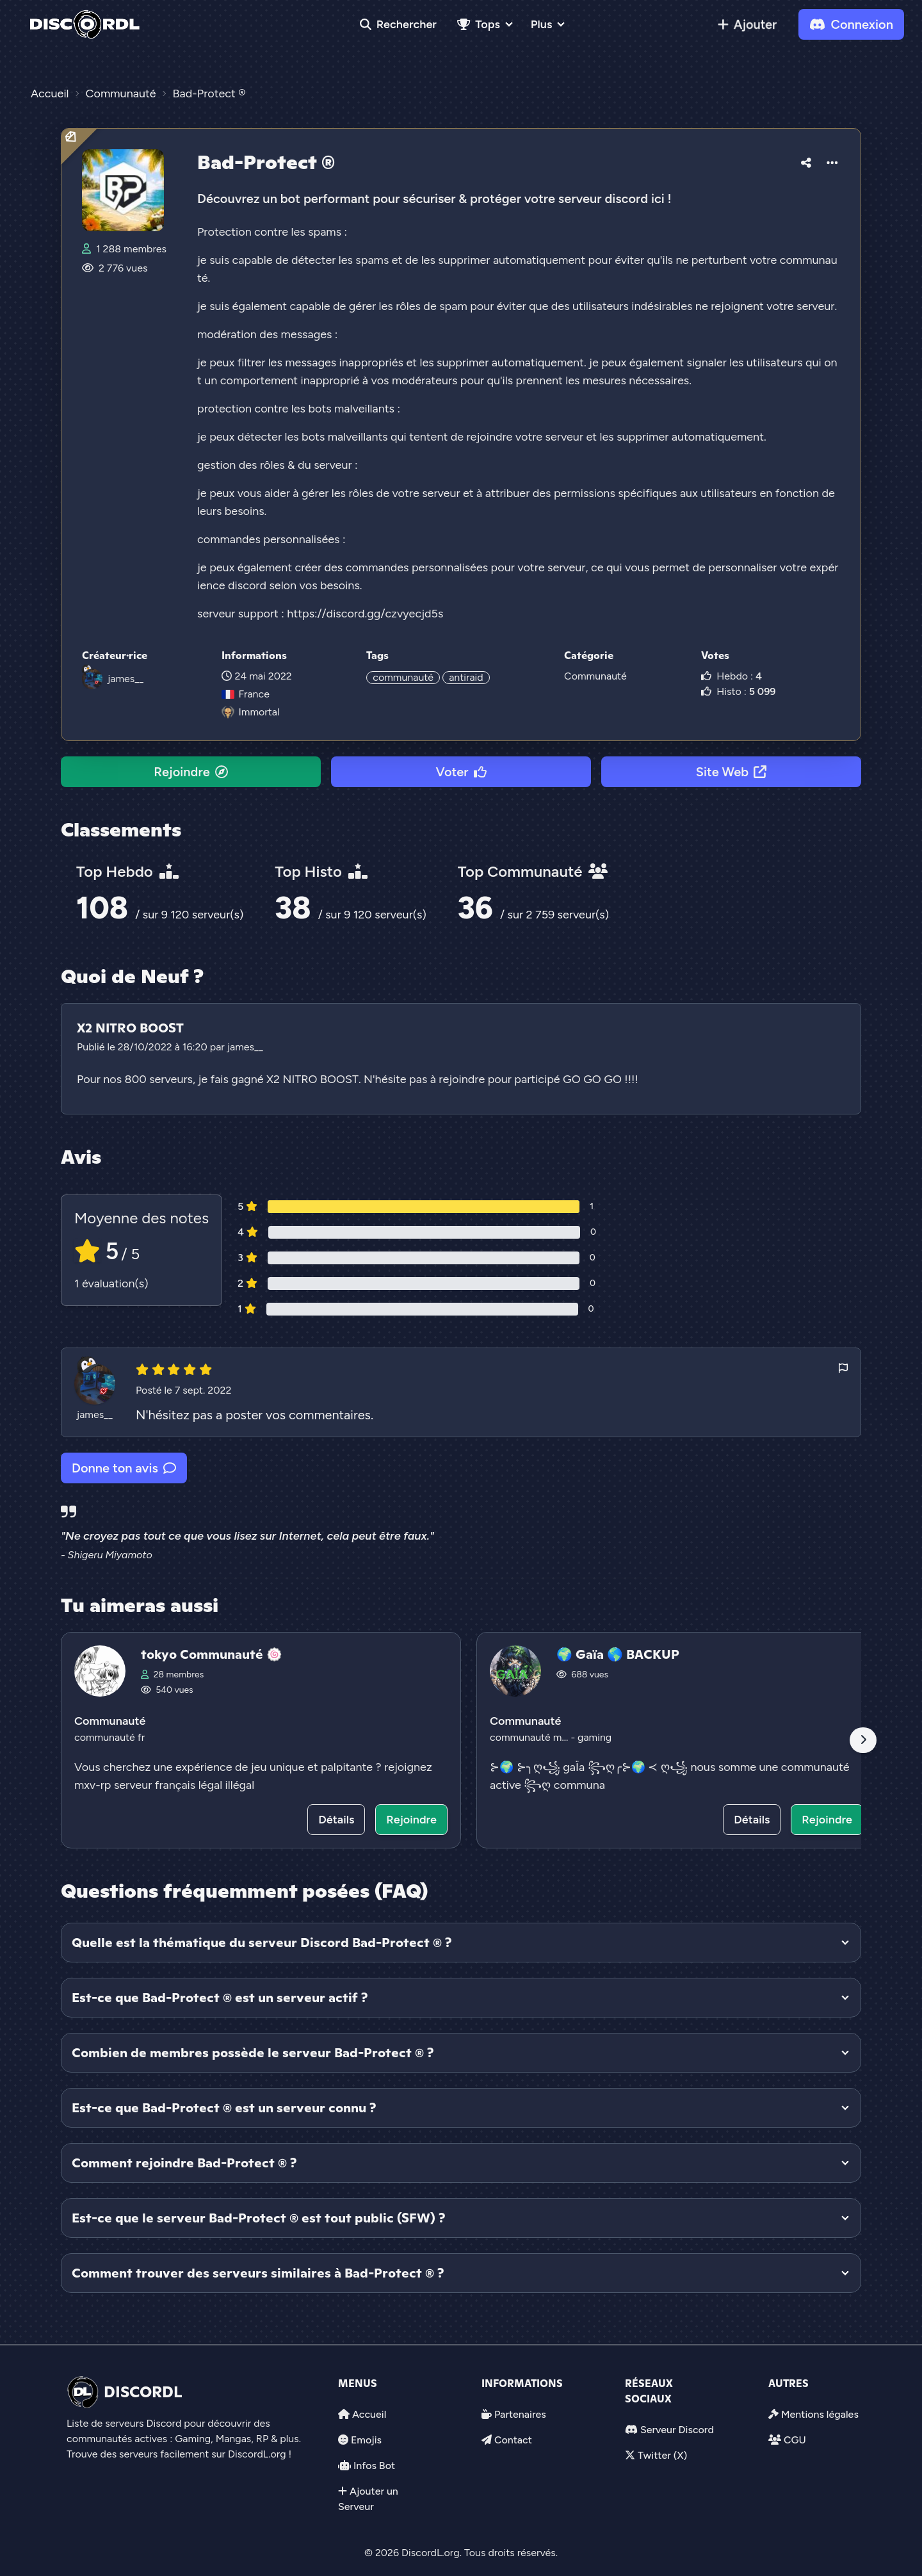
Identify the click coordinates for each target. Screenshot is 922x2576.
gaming (594, 1737)
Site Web (731, 771)
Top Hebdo (127, 871)
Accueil (369, 2414)
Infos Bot (374, 2465)
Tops (478, 24)
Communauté (595, 676)
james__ (125, 679)
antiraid (466, 677)
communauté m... (530, 1737)
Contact (513, 2440)
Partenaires (520, 2414)
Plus (541, 24)
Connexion (851, 24)
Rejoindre (190, 771)
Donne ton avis (124, 1468)
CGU (795, 2440)
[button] (806, 160)
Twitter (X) (662, 2455)
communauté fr (109, 1737)
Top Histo (321, 871)
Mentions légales (820, 2414)
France (245, 694)
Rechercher (398, 24)
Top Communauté (533, 871)
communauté (403, 677)
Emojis (366, 2440)
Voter (460, 771)
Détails (336, 1820)
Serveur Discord (677, 2430)
